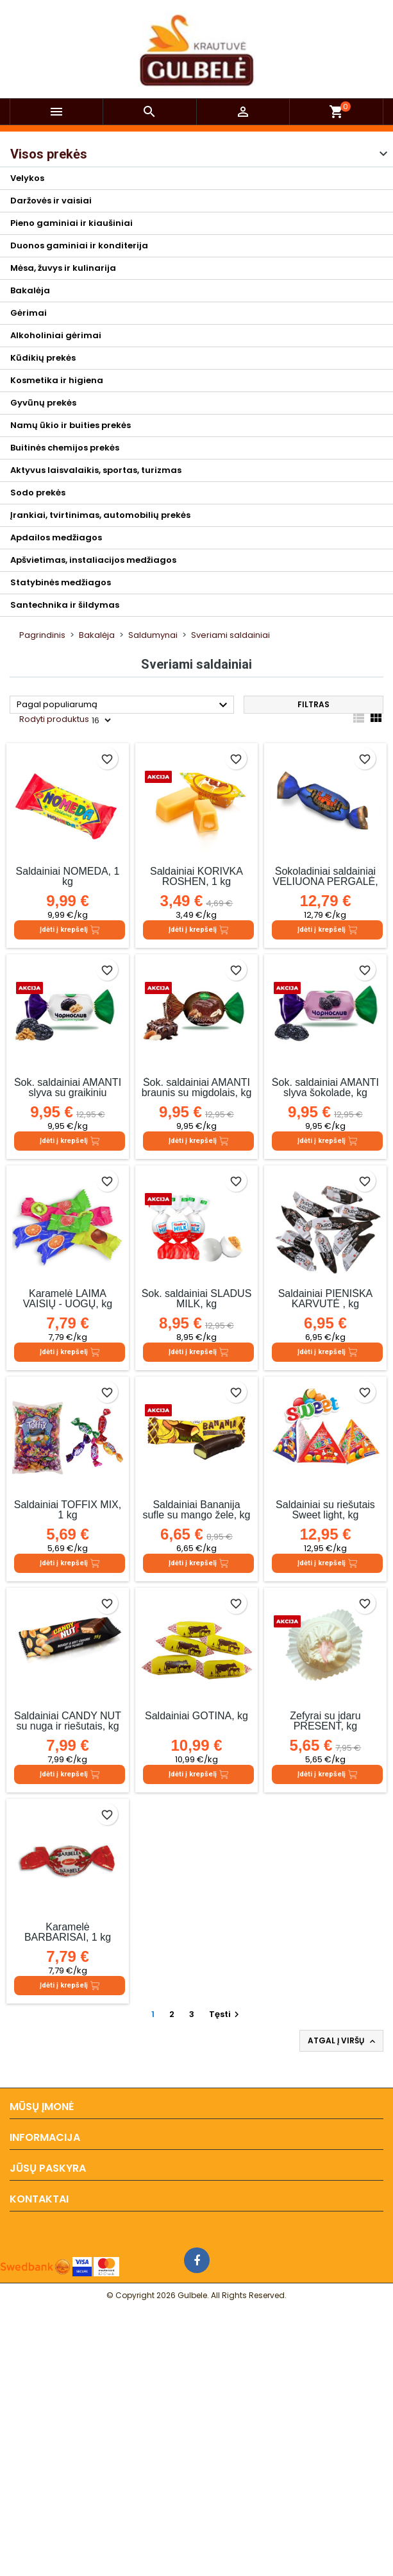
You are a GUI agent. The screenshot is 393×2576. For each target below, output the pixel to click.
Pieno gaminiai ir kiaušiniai (71, 223)
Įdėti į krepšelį (69, 929)
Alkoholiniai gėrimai (55, 335)
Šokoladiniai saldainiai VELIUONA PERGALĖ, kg (325, 881)
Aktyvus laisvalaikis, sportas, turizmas (95, 470)
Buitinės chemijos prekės (64, 448)
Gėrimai (28, 313)
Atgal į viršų (343, 2041)
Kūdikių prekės (43, 358)
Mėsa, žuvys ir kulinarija (63, 268)
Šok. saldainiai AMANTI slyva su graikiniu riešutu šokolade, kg (67, 1092)
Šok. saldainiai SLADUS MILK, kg (197, 1298)
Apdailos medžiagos (56, 537)
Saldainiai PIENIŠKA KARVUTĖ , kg (325, 1298)
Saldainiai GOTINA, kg (196, 1715)
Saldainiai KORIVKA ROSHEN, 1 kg (196, 876)
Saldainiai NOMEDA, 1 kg (68, 876)
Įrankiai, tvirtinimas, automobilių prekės (100, 515)
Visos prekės (48, 154)
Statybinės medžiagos (60, 582)
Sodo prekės (37, 492)
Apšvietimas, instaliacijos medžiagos (93, 560)
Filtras (313, 704)
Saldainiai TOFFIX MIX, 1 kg (67, 1509)
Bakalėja (30, 290)
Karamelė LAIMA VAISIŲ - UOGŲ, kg (67, 1298)
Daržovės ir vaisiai (51, 200)
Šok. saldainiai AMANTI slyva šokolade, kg (325, 1087)
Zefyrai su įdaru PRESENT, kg (325, 1720)
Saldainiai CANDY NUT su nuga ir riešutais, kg (67, 1720)
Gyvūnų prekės (43, 403)
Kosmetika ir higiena (56, 380)
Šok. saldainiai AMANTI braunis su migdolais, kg (197, 1087)
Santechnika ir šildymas (64, 605)
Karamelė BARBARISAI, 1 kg (67, 1932)
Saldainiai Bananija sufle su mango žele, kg (196, 1509)
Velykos (27, 178)
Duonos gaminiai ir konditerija (79, 245)
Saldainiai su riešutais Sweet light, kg (325, 1509)
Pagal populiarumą (124, 705)
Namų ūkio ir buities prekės (70, 425)
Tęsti (225, 2014)
